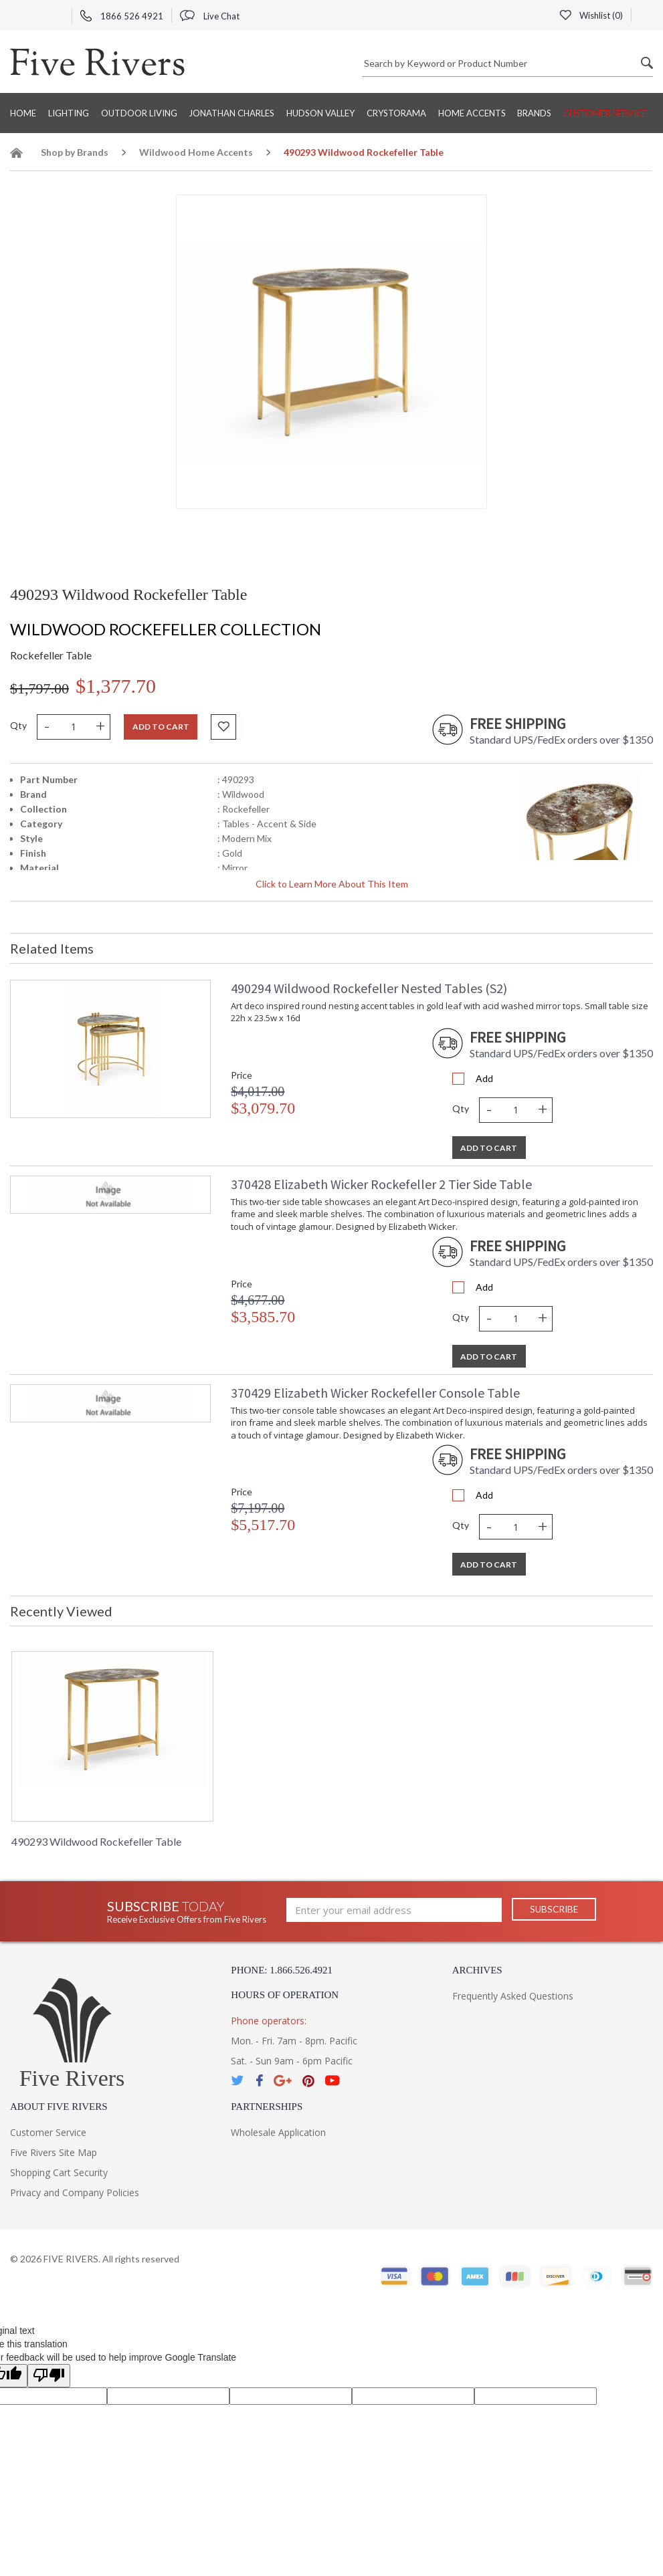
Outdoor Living (139, 113)
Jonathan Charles (231, 113)
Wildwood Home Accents (196, 152)
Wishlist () (591, 15)
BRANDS (534, 113)
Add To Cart (488, 1148)
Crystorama (396, 113)
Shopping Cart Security (59, 2172)
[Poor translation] (48, 2375)
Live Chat (210, 16)
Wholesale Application (278, 2132)
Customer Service (605, 113)
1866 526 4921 (121, 16)
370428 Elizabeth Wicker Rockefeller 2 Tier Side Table (381, 1184)
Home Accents (472, 113)
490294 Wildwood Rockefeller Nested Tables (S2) (369, 988)
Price (241, 1075)
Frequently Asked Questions (512, 1996)
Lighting (68, 113)
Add (484, 1078)
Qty (18, 725)
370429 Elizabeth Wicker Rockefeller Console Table (375, 1392)
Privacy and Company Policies (74, 2192)
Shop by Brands (74, 152)
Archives (477, 1970)
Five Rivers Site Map (53, 2152)
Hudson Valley (320, 113)
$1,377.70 (116, 686)
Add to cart (160, 727)
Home (23, 113)
